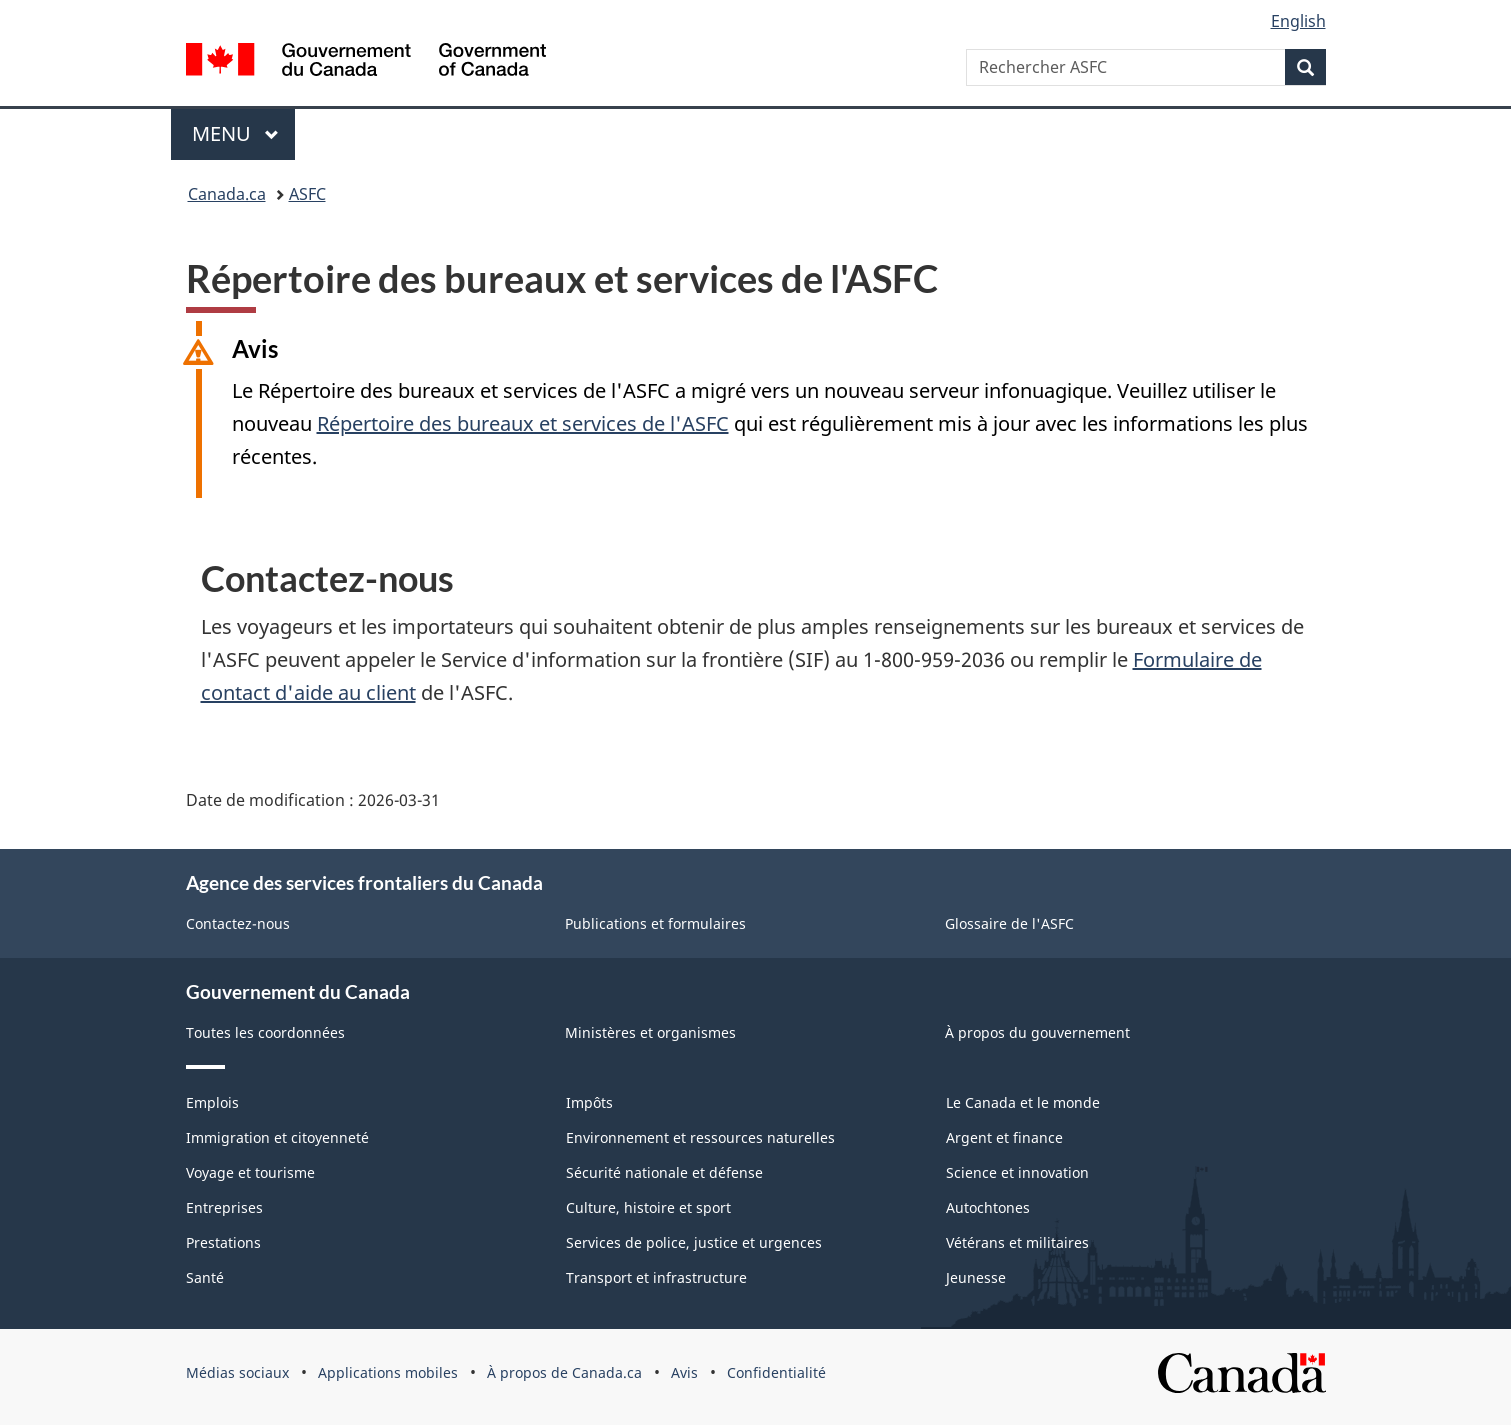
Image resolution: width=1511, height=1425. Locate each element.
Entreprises (224, 1207)
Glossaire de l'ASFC (1009, 923)
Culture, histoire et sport (648, 1207)
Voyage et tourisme (250, 1172)
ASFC (307, 194)
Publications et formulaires (655, 923)
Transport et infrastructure (656, 1277)
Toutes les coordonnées (265, 1032)
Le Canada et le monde (1023, 1102)
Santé (205, 1277)
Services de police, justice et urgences (694, 1242)
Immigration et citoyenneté (277, 1137)
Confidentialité (776, 1372)
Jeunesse (976, 1277)
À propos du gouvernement (1037, 1032)
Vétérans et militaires (1017, 1242)
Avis (684, 1372)
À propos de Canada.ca (564, 1372)
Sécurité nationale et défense (664, 1172)
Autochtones (988, 1207)
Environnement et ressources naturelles (700, 1137)
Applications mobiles (388, 1372)
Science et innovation (1017, 1172)
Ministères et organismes (650, 1032)
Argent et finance (1004, 1137)
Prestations (223, 1242)
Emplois (212, 1102)
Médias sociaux (237, 1372)
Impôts (589, 1102)
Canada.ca (227, 194)
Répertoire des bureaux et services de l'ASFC (523, 423)
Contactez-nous (238, 923)
